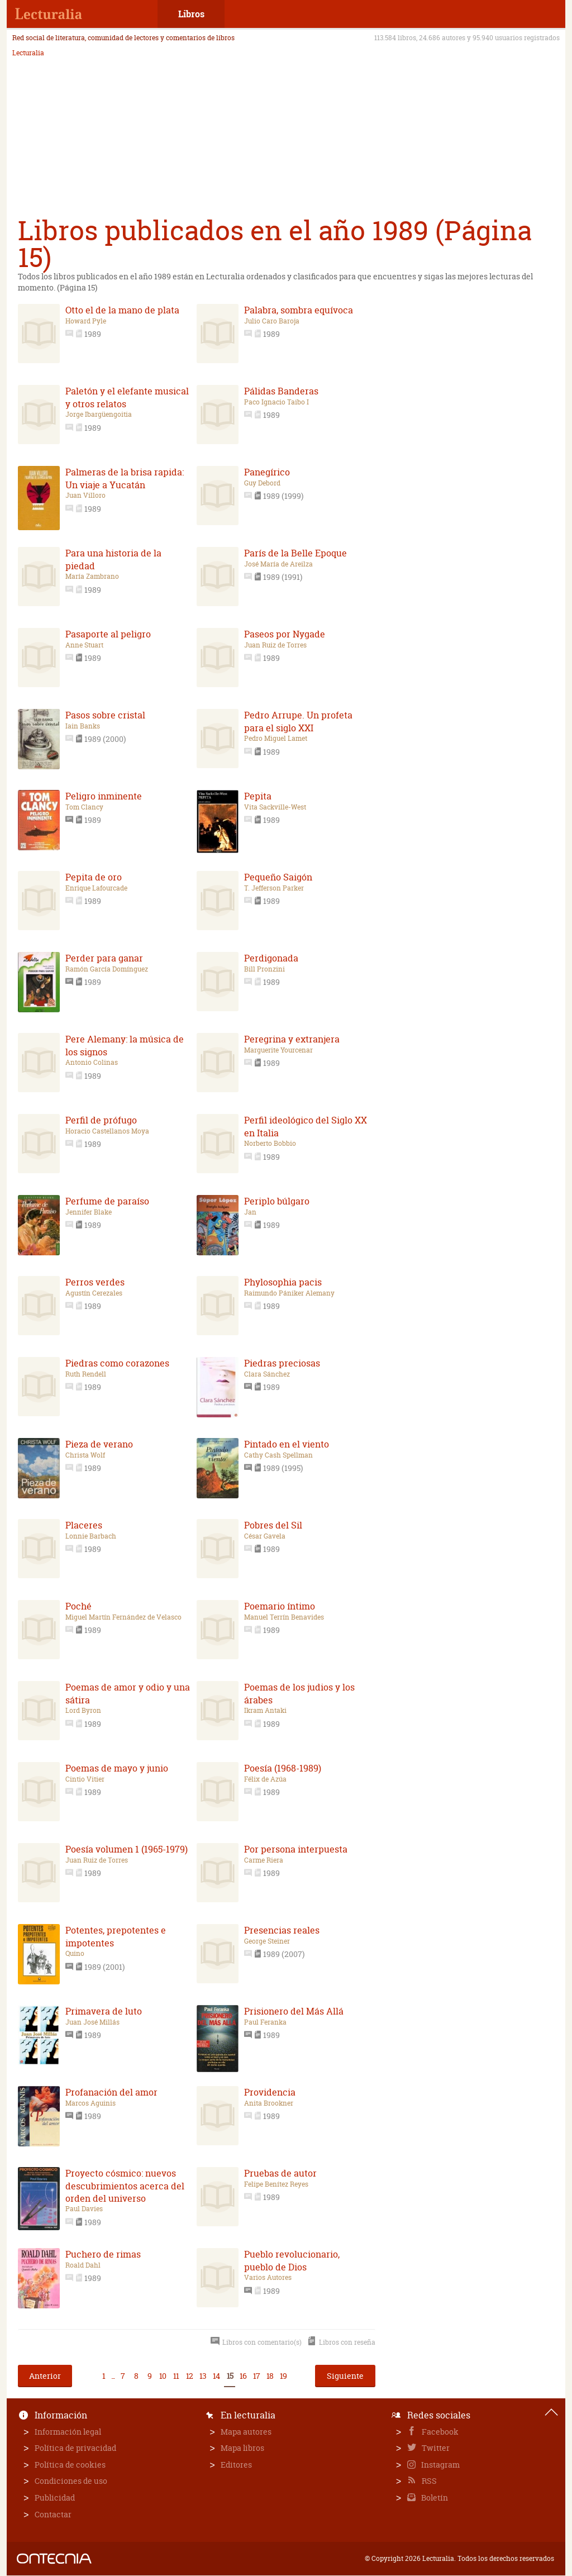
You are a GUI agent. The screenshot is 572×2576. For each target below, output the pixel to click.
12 (189, 2375)
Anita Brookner (268, 2103)
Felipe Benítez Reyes (276, 2184)
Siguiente (345, 2375)
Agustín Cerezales (93, 1293)
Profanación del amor (111, 2092)
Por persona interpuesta (295, 1849)
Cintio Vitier (84, 1779)
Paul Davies (84, 2208)
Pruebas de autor (280, 2173)
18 (269, 2375)
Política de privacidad (75, 2447)
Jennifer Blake (88, 1212)
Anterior (45, 2375)
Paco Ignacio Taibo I (276, 402)
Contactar (53, 2514)
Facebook (439, 2431)
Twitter (435, 2447)
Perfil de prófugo (101, 1120)
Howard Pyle (85, 321)
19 (283, 2375)
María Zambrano (92, 576)
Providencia (269, 2092)
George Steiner (267, 1941)
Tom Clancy (84, 807)
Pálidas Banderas (281, 391)
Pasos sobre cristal (105, 715)
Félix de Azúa (265, 1779)
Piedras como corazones (117, 1363)
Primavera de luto (103, 2011)
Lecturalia (28, 53)
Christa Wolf (85, 1455)
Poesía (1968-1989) (282, 1768)
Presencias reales (282, 1930)
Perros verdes (95, 1282)
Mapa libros (242, 2447)
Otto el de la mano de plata (122, 310)
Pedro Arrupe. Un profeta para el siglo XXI (298, 721)
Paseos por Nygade (284, 634)
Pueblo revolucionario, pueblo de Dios (292, 2260)
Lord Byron (83, 1710)
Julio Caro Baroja (271, 321)
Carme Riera (263, 1860)
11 (176, 2375)
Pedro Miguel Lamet (275, 738)
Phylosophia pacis (283, 1282)
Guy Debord (262, 483)
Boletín (434, 2497)
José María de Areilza (278, 564)
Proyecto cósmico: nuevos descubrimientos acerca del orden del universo (124, 2185)
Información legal (68, 2431)
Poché (78, 1606)
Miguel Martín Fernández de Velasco (123, 1617)
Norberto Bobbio (270, 1143)
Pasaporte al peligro (108, 634)
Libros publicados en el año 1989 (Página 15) (275, 243)
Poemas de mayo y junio (116, 1768)
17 (256, 2375)
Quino (74, 1953)
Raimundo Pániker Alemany (289, 1293)
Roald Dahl (83, 2265)
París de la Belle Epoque (295, 553)
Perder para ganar (104, 958)
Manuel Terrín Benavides (284, 1617)
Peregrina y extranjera (292, 1039)
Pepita (257, 796)
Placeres (83, 1525)
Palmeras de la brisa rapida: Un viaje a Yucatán (124, 478)
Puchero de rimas (103, 2254)
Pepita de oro (93, 877)
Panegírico (267, 472)
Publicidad (55, 2497)
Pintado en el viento (286, 1444)
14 (216, 2375)
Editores (236, 2464)
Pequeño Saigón (278, 877)
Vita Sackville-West (275, 807)
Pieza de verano (99, 1444)
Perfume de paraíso (107, 1201)
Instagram (440, 2464)
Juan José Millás (92, 2022)
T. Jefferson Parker (274, 888)
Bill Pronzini (264, 969)
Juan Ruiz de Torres (275, 645)
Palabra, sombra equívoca (298, 310)
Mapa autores (246, 2431)
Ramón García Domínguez (106, 969)
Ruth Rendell (85, 1374)
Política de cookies (70, 2464)
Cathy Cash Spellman (278, 1455)
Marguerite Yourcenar (278, 1050)
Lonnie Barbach (90, 1536)
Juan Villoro (85, 495)
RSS (428, 2480)
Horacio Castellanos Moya (107, 1131)
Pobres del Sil (273, 1525)
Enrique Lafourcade (96, 888)
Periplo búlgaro (276, 1201)
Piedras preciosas (282, 1363)
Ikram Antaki (265, 1710)
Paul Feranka (265, 2022)
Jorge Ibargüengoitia (98, 414)
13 (202, 2375)
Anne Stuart (84, 645)
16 (243, 2375)
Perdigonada (271, 958)
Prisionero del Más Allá (294, 2011)
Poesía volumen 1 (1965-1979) (126, 1849)
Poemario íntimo (279, 1606)
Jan (250, 1212)
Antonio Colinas (91, 1062)
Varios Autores (268, 2277)
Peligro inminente (103, 796)
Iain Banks (82, 726)
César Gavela (264, 1536)
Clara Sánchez (267, 1374)
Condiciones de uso (71, 2480)
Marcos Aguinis (90, 2103)
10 (162, 2375)
